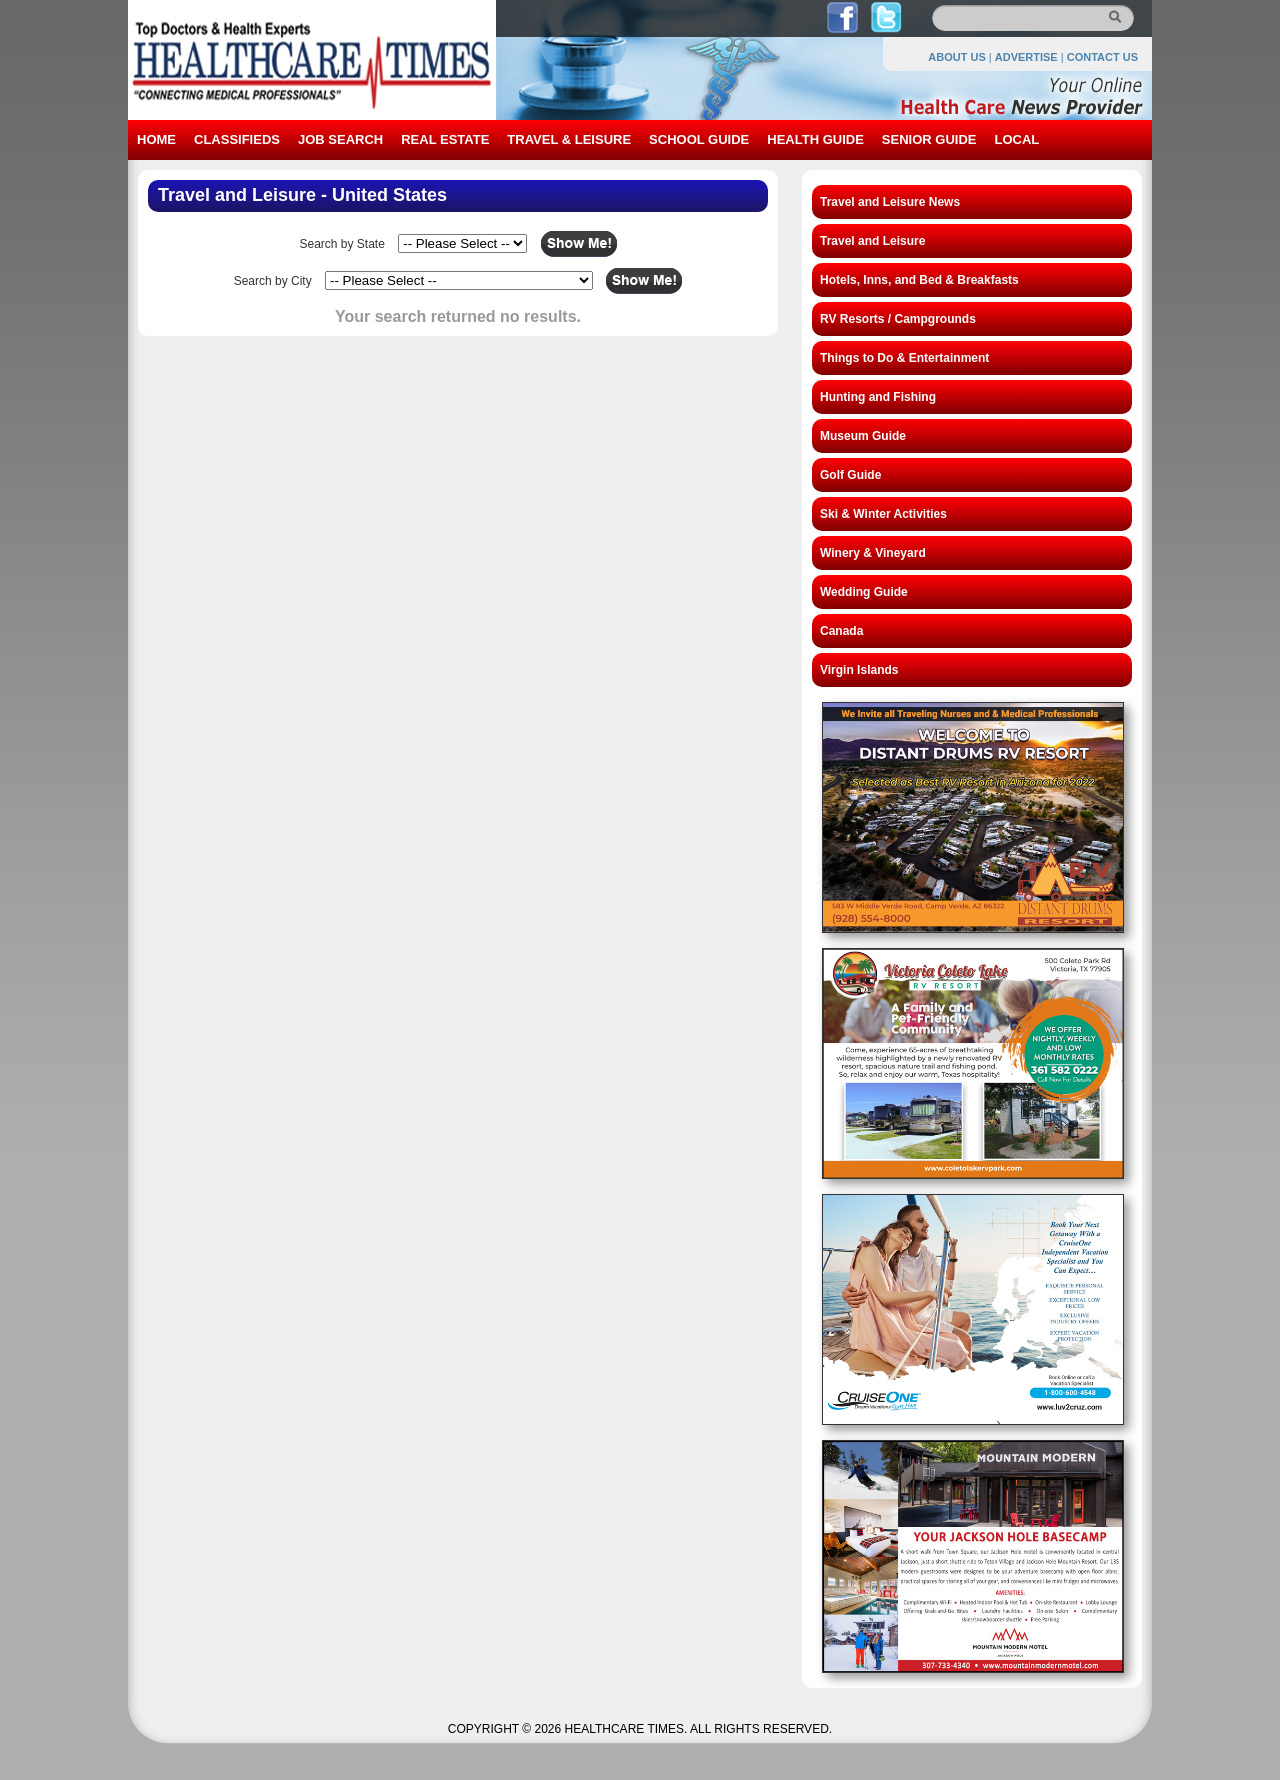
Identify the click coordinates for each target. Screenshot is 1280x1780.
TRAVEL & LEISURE (569, 139)
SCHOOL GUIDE (699, 139)
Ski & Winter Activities (883, 514)
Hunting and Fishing (878, 397)
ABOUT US (956, 57)
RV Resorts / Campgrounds (898, 319)
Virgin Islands (859, 670)
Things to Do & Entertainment (904, 358)
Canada (841, 631)
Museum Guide (863, 436)
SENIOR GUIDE (929, 139)
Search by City (273, 281)
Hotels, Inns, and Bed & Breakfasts (919, 280)
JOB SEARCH (340, 139)
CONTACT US (1102, 57)
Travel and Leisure (872, 241)
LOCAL (1016, 139)
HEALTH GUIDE (815, 139)
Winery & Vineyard (873, 553)
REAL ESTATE (445, 139)
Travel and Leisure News (890, 202)
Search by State (341, 244)
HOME (156, 139)
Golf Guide (850, 475)
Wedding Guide (864, 592)
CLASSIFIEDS (237, 139)
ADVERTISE (1026, 57)
